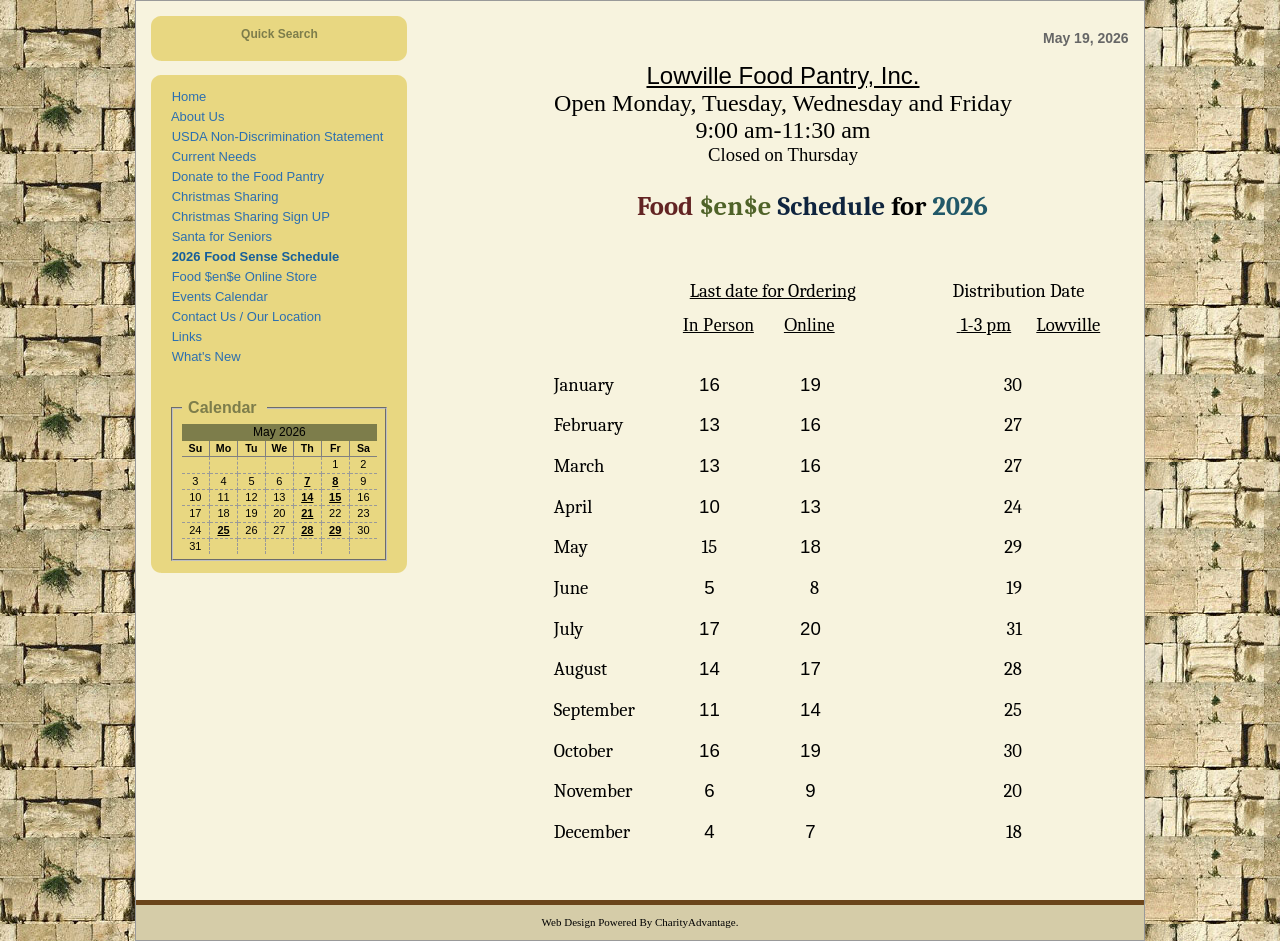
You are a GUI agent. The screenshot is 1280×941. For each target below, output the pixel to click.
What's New (202, 356)
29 (335, 530)
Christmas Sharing (221, 196)
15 (335, 497)
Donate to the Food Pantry (244, 176)
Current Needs (210, 156)
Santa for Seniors (218, 236)
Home (185, 96)
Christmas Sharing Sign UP (246, 216)
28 (307, 530)
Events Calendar (215, 296)
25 (223, 530)
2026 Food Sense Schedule (251, 256)
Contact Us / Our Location (242, 316)
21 (307, 513)
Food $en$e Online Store (240, 276)
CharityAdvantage (695, 922)
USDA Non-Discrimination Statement (273, 136)
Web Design (569, 922)
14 (307, 497)
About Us (194, 116)
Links (183, 336)
